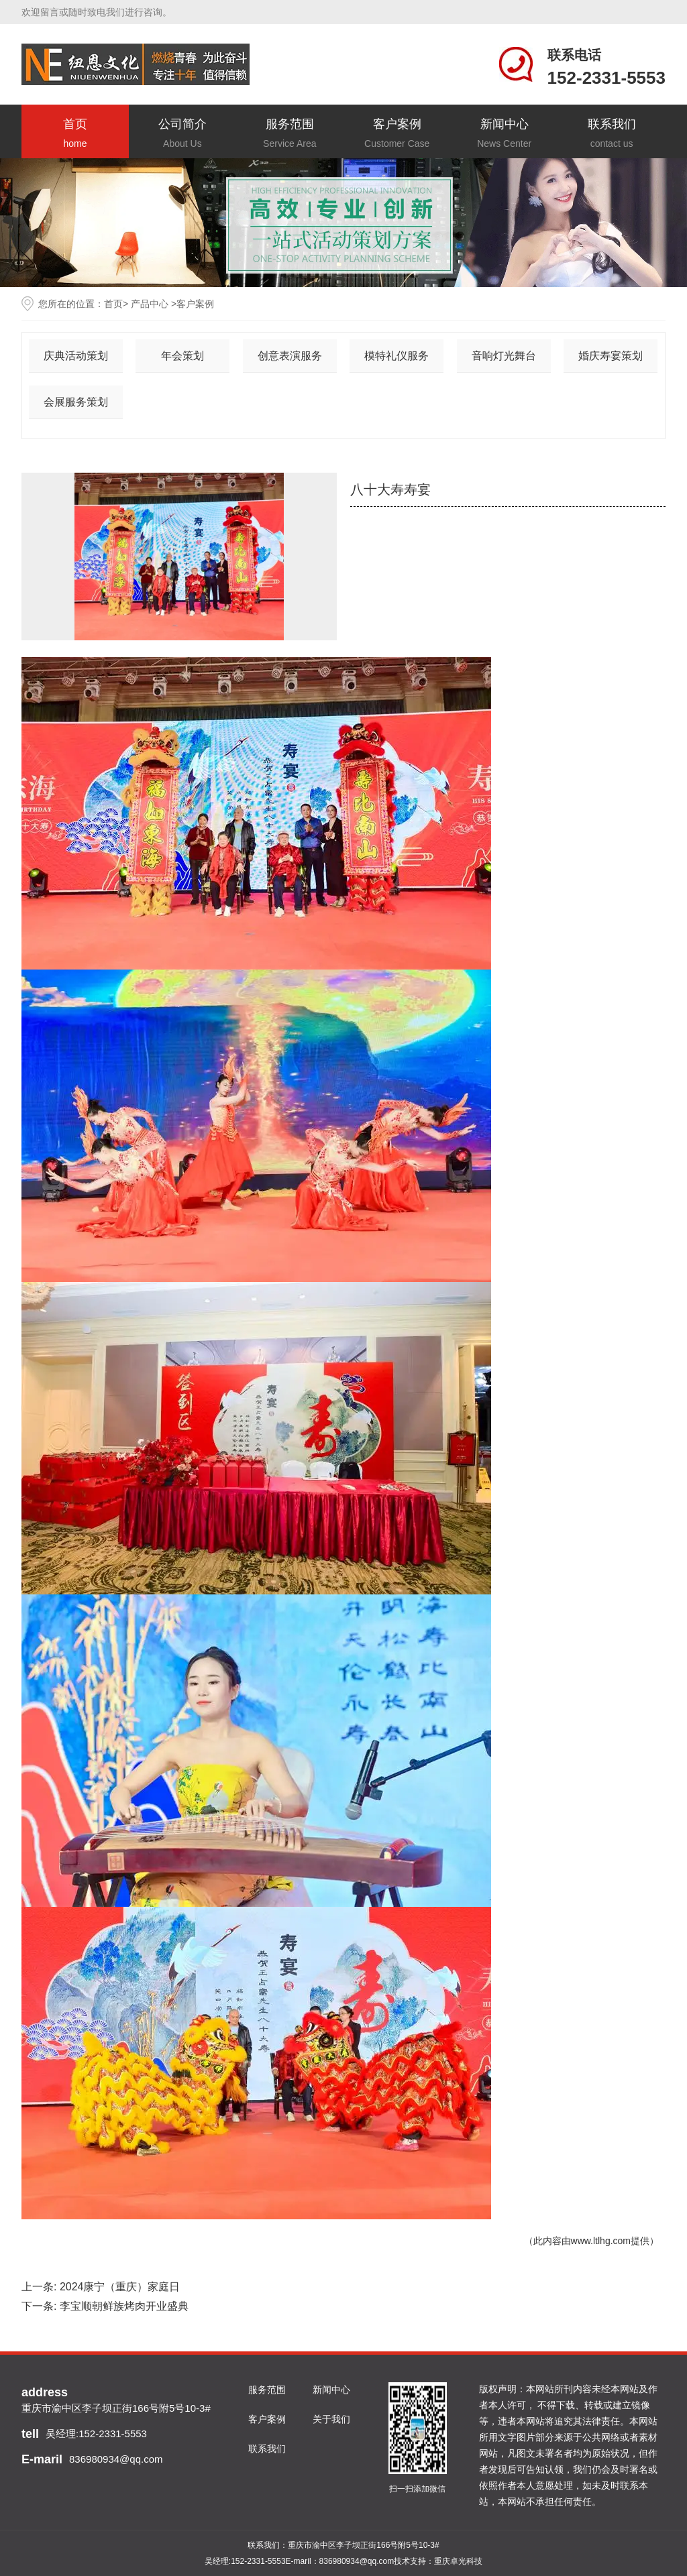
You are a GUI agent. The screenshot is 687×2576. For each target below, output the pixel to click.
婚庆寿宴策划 (610, 355)
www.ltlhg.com (601, 2240)
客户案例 (397, 134)
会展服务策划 (76, 402)
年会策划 (182, 355)
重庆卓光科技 (458, 2561)
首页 (75, 134)
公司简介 (182, 134)
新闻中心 (504, 134)
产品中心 (149, 303)
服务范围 (290, 134)
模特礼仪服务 (396, 355)
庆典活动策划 (76, 355)
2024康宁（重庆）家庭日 (120, 2286)
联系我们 (612, 134)
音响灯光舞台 (504, 355)
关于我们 (331, 2419)
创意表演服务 (290, 355)
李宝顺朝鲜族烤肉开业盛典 (124, 2306)
